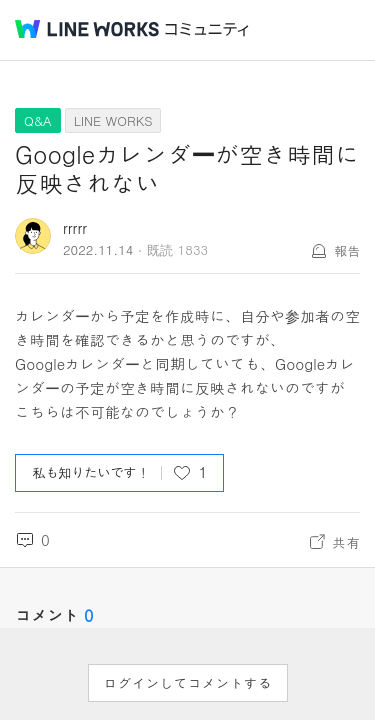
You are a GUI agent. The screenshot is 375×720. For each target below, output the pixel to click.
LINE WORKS (113, 120)
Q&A (38, 120)
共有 (346, 542)
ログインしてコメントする (188, 683)
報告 (347, 250)
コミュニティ (207, 29)
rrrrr (75, 227)
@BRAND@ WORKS (87, 29)
